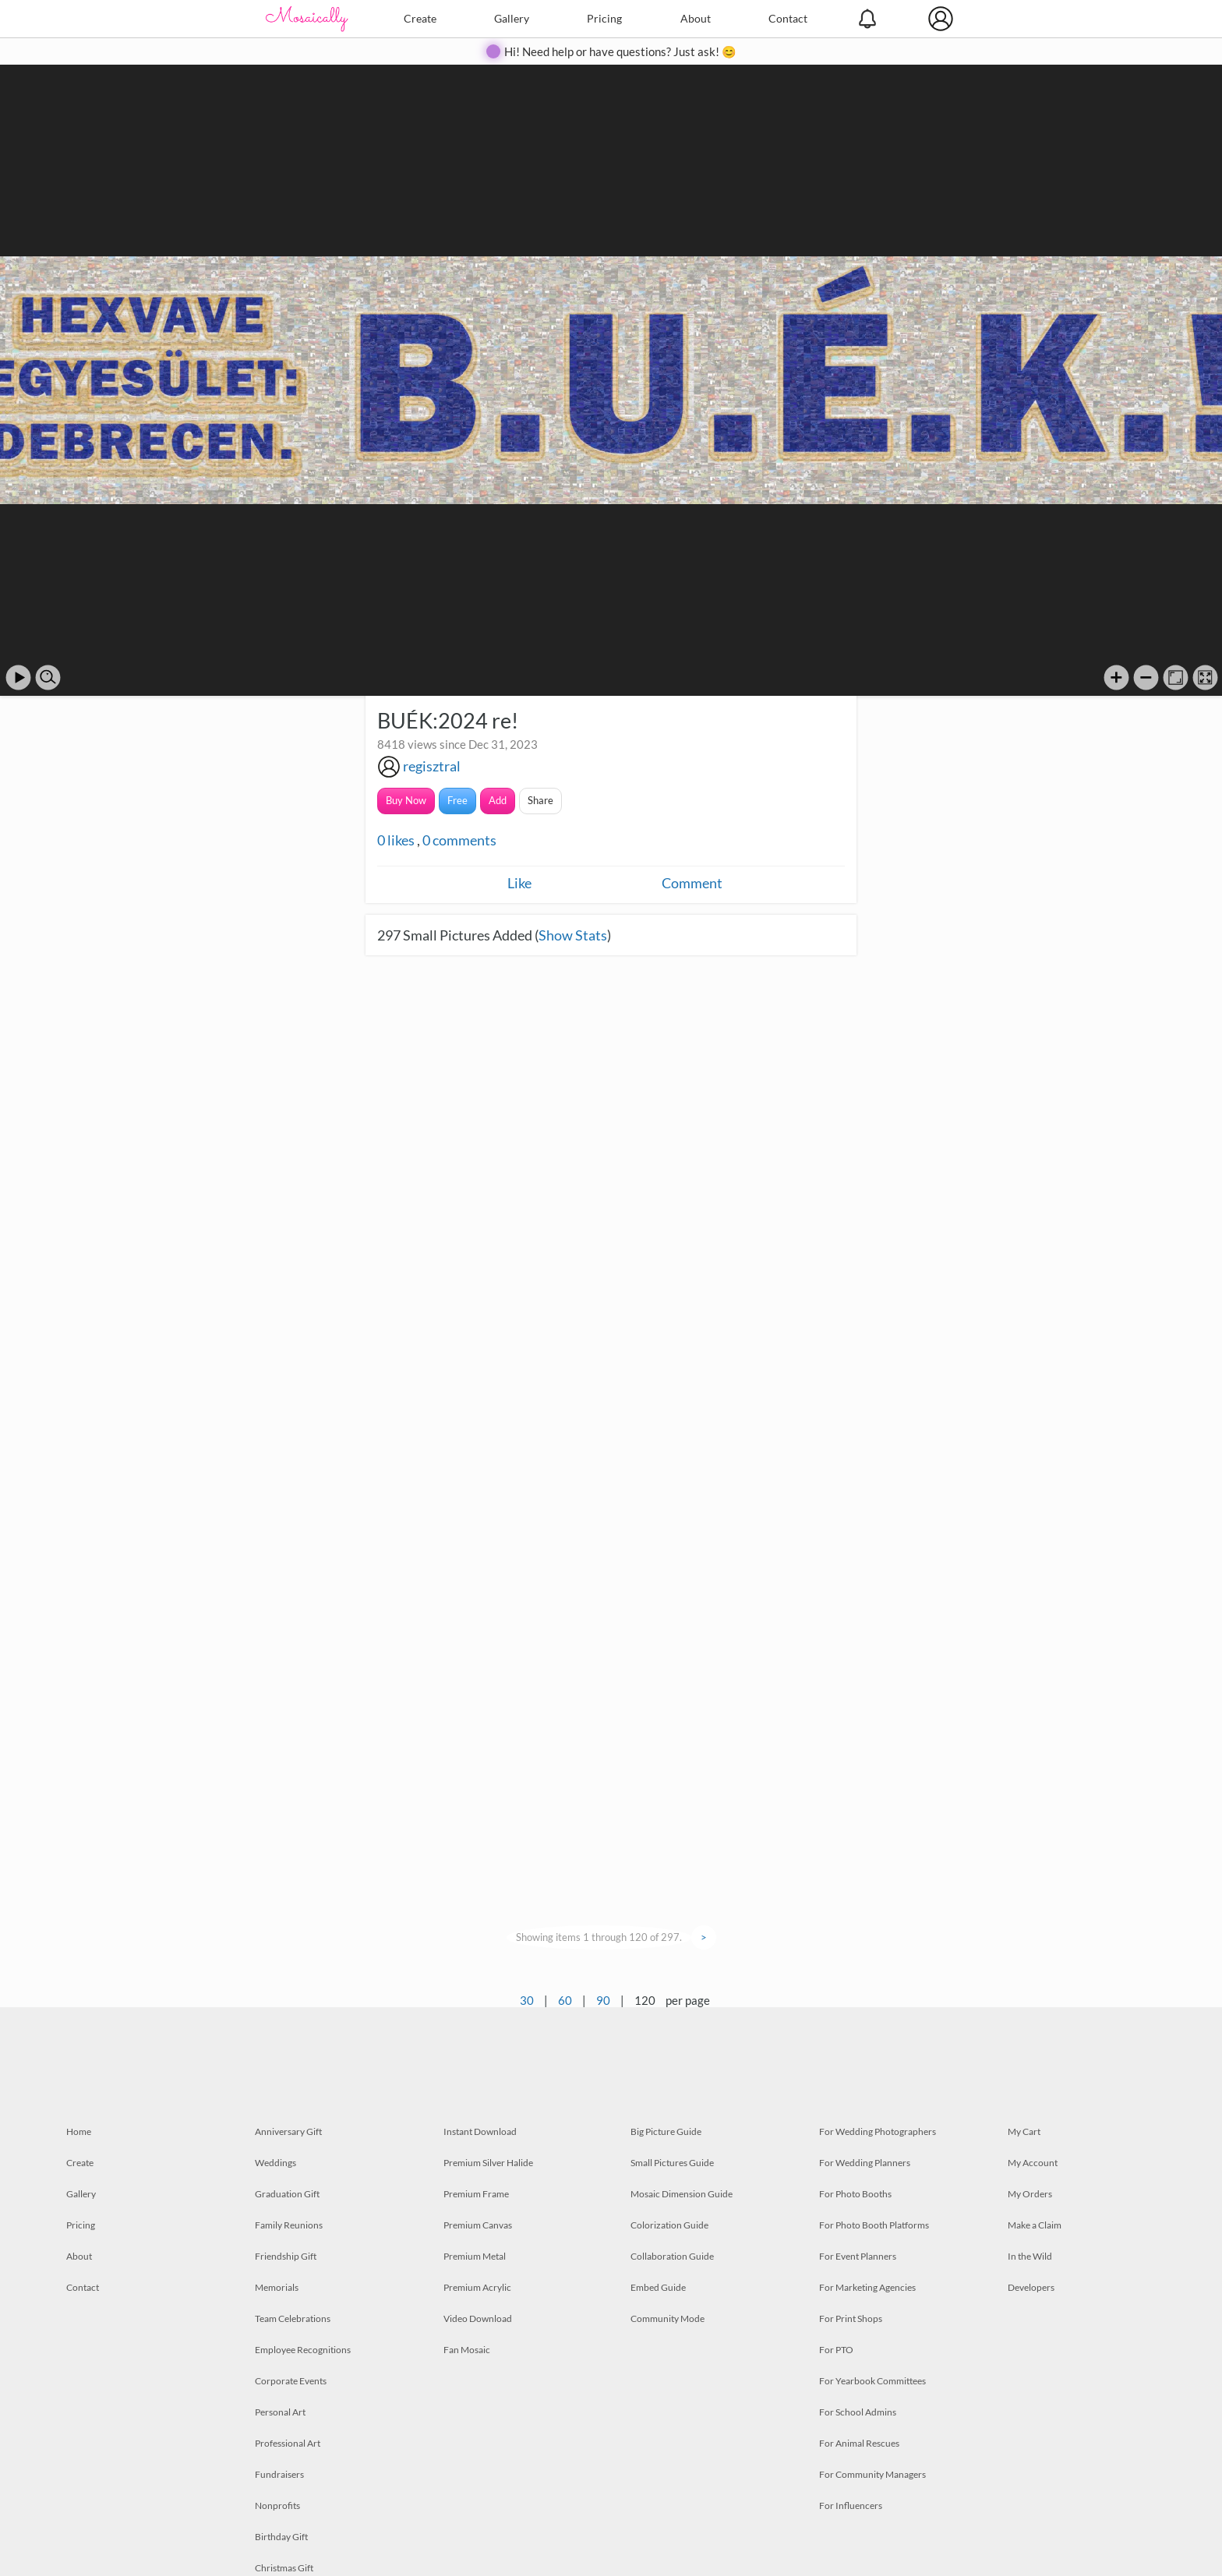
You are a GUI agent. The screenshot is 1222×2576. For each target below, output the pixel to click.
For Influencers (850, 2505)
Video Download (477, 2318)
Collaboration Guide (672, 2256)
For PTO (836, 2349)
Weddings (275, 2162)
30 (527, 2000)
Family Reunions (289, 2225)
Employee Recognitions (303, 2349)
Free (457, 800)
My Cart (1024, 2131)
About (695, 18)
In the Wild (1030, 2256)
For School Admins (857, 2412)
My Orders (1030, 2194)
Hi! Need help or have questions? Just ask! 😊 (620, 51)
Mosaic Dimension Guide (681, 2194)
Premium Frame (476, 2194)
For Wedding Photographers (877, 2131)
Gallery (511, 18)
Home (78, 2131)
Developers (1031, 2287)
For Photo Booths (855, 2194)
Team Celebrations (292, 2318)
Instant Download (480, 2131)
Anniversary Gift (288, 2131)
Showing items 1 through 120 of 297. (599, 1937)
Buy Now (406, 800)
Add (498, 800)
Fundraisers (279, 2474)
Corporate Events (291, 2381)
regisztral (432, 766)
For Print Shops (850, 2318)
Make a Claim (1034, 2225)
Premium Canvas (477, 2225)
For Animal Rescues (859, 2443)
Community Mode (667, 2318)
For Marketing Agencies (867, 2287)
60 (565, 2000)
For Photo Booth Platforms (874, 2225)
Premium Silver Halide (488, 2162)
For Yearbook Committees (872, 2381)
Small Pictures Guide (672, 2162)
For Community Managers (872, 2474)
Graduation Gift (287, 2194)
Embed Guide (658, 2287)
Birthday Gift (281, 2536)
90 (603, 2000)
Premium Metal (474, 2256)
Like (519, 882)
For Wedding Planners (864, 2162)
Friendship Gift (285, 2256)
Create (420, 18)
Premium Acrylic (477, 2287)
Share (540, 800)
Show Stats (573, 935)
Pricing (604, 18)
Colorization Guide (669, 2225)
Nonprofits (277, 2505)
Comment (692, 882)
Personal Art (280, 2412)
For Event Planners (857, 2256)
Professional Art (287, 2443)
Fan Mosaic (466, 2349)
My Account (1033, 2162)
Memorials (276, 2287)
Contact (787, 18)
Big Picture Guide (665, 2131)
